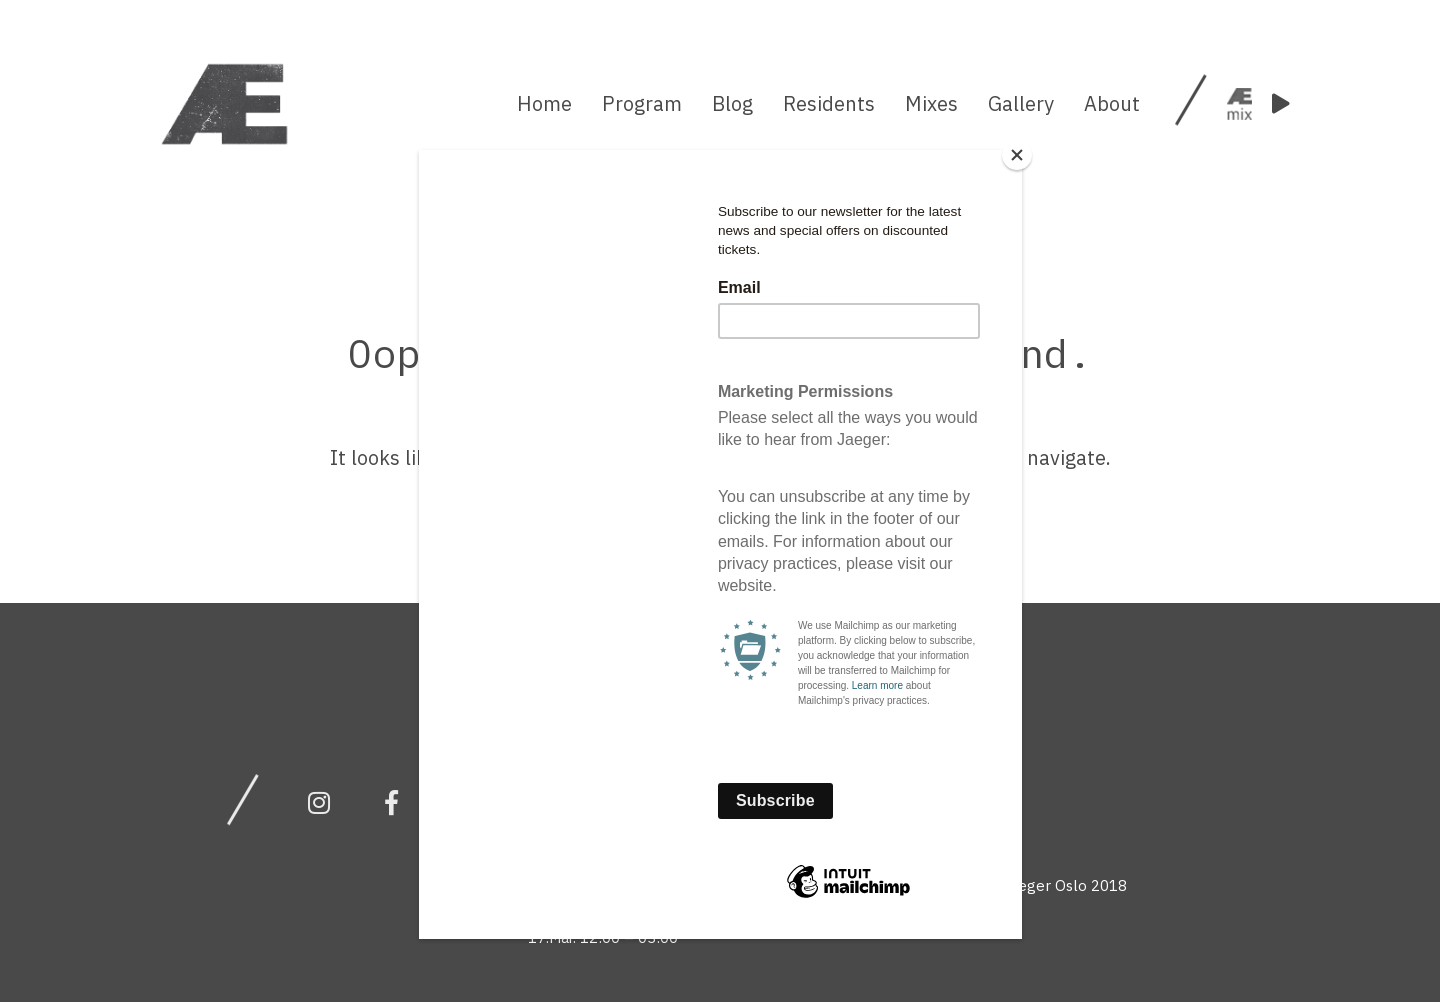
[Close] (1017, 155)
